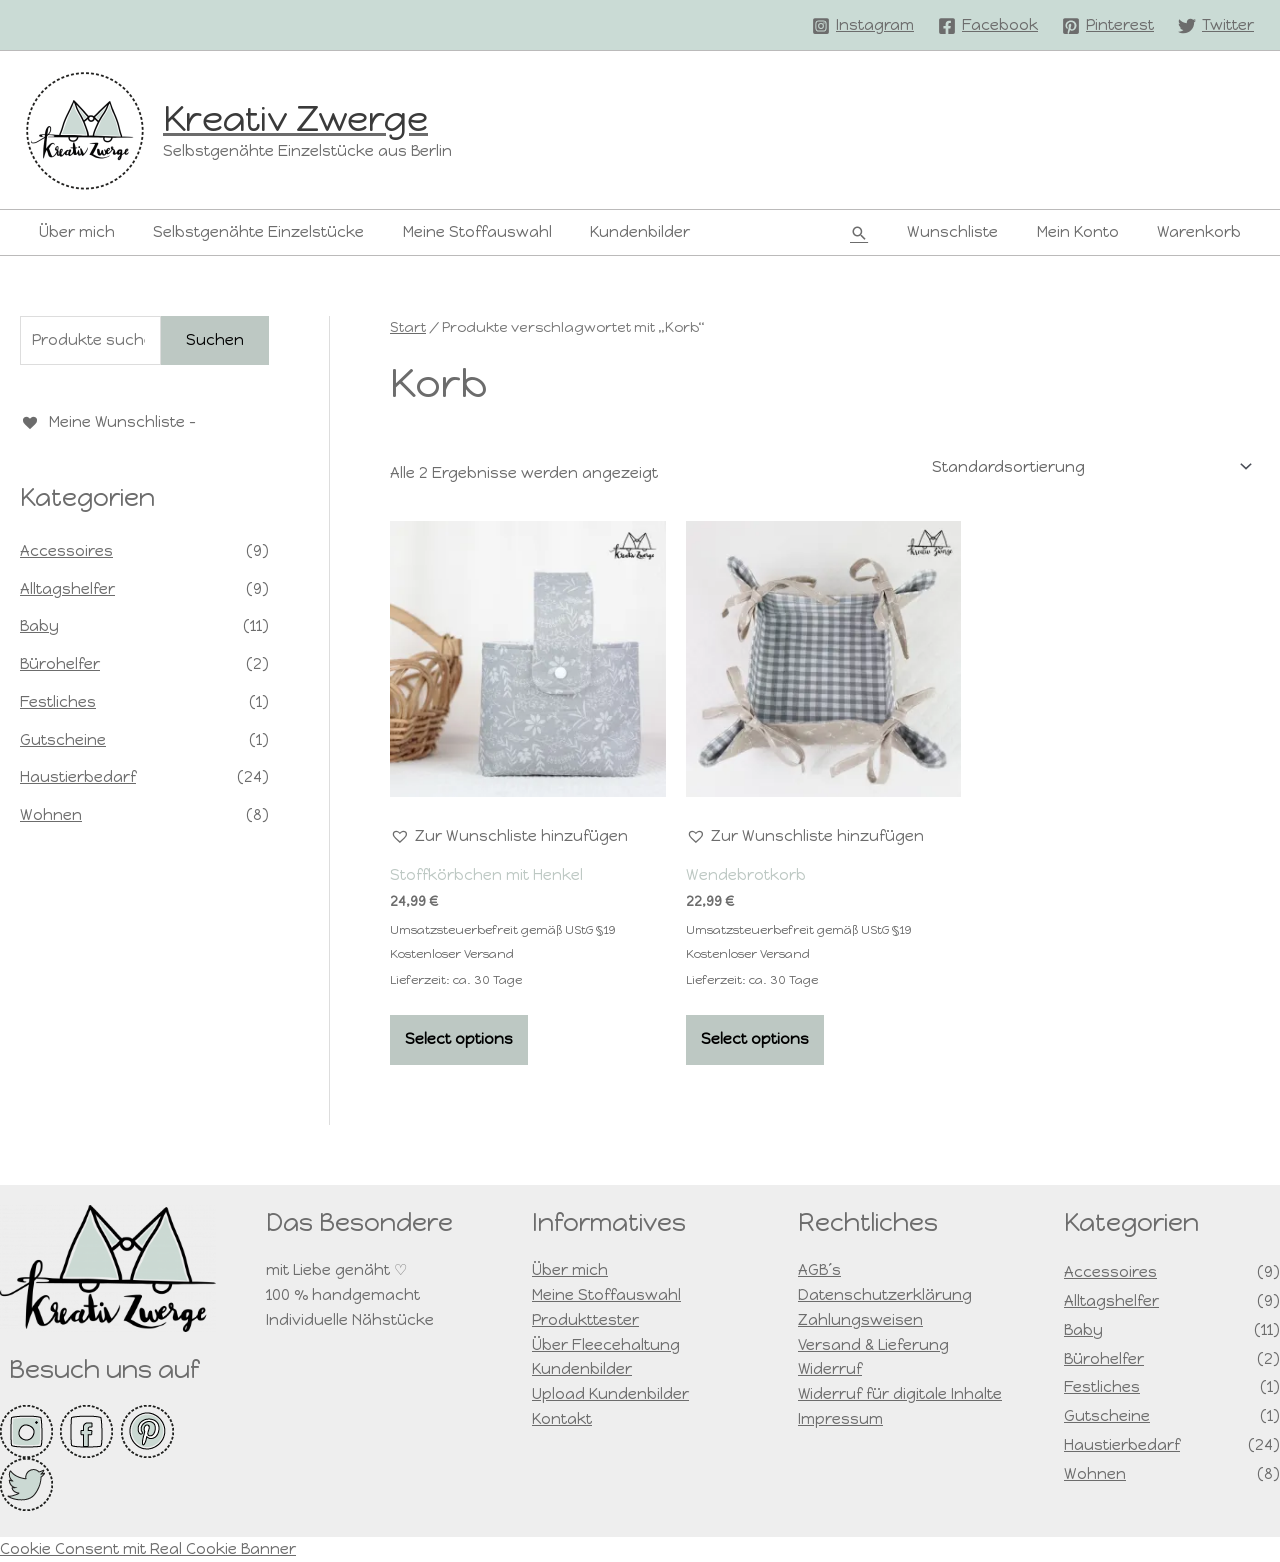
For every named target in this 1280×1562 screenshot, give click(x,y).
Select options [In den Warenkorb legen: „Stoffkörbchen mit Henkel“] (459, 1039)
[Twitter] (1216, 26)
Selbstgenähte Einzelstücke (246, 232)
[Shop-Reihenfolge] (1089, 467)
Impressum (840, 1419)
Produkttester (585, 1320)
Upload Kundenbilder (610, 1394)
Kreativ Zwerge (295, 119)
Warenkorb (1203, 232)
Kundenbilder (611, 232)
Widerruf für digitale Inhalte (900, 1394)
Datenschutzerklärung (885, 1295)
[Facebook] (988, 26)
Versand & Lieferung (873, 1345)
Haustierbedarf (78, 776)
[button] (884, 233)
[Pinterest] (1108, 26)
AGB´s (819, 1271)
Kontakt (562, 1419)
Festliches (58, 701)
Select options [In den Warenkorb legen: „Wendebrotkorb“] (755, 1039)
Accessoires (66, 550)
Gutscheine (63, 739)
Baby (39, 625)
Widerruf (830, 1370)
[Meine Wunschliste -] (108, 422)
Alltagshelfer (67, 588)
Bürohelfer (60, 663)
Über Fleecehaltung (606, 1345)
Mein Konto (1090, 232)
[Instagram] (863, 26)
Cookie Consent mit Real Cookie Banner (148, 1549)
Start (408, 327)
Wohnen (51, 814)
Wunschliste (973, 232)
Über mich (73, 232)
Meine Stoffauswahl (456, 232)
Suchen (215, 340)
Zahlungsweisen (860, 1320)
